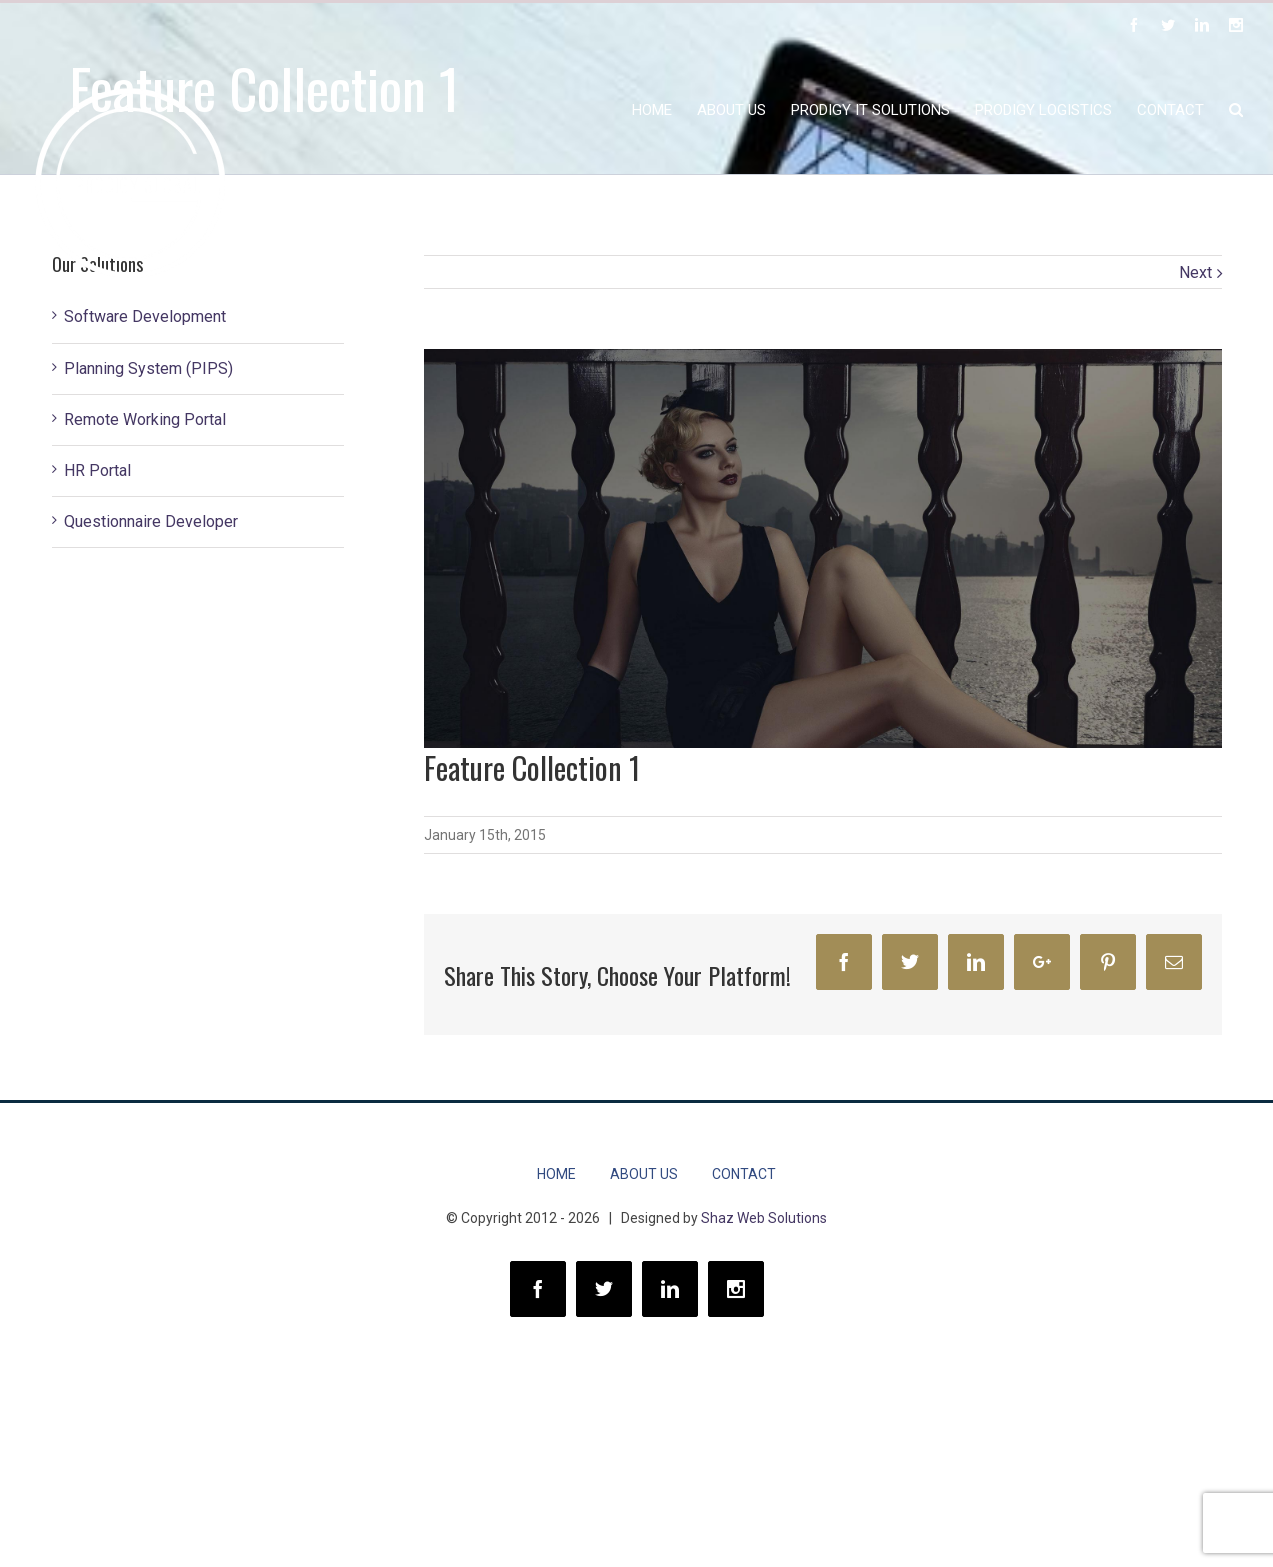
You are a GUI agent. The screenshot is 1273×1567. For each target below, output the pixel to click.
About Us (644, 1174)
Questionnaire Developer (151, 521)
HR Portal (97, 470)
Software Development (145, 316)
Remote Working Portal (145, 419)
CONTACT (744, 1174)
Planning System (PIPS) (148, 368)
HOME (556, 1174)
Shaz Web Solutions (764, 1218)
